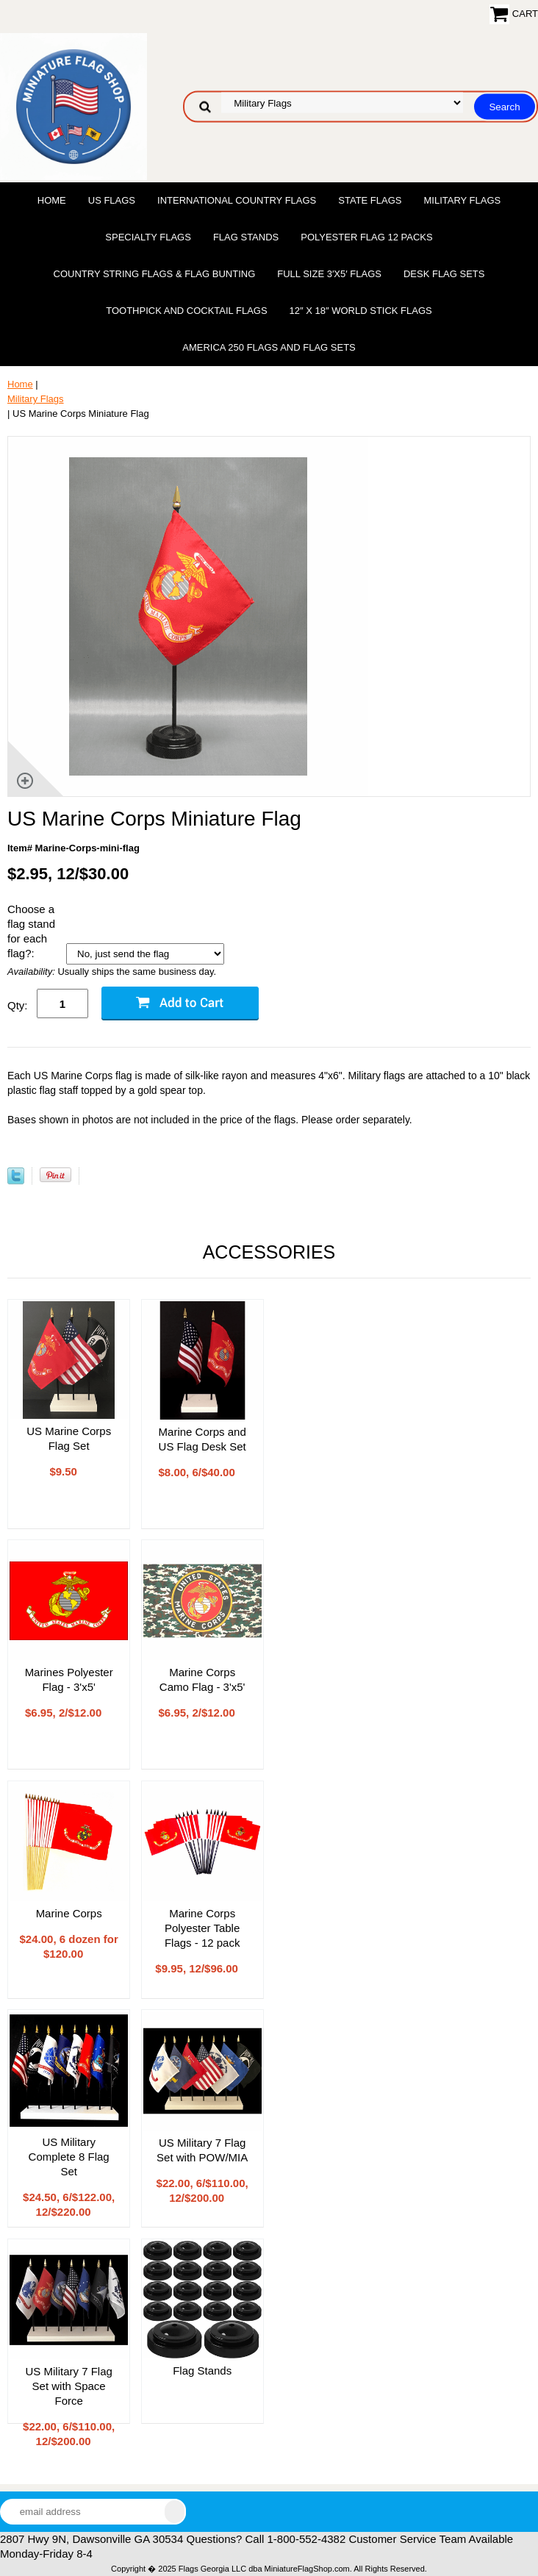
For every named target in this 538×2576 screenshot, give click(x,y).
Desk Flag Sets (444, 273)
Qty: (17, 1005)
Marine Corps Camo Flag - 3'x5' (202, 1679)
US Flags (111, 200)
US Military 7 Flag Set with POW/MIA (202, 2150)
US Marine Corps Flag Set (68, 1438)
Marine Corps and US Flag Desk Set (202, 1439)
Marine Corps (69, 1913)
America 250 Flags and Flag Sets (269, 347)
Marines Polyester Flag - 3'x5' (69, 1679)
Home (51, 200)
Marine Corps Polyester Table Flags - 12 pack (202, 1928)
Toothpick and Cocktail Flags (186, 310)
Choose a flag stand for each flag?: (31, 931)
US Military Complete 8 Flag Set (69, 2157)
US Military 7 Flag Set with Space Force (68, 2386)
